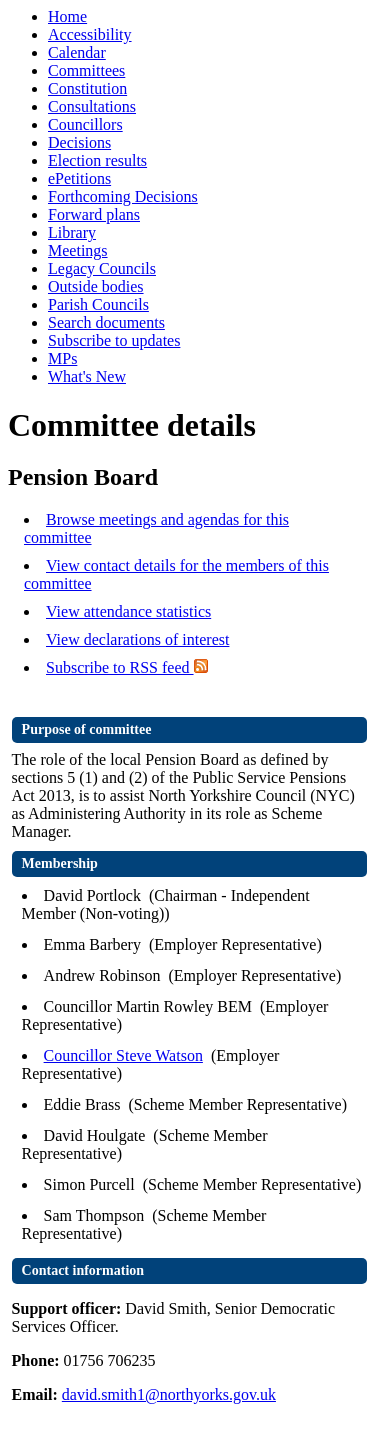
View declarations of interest (137, 639)
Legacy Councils (102, 268)
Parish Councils (98, 304)
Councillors (85, 124)
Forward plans (94, 214)
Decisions (79, 142)
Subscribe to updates (114, 340)
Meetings (78, 250)
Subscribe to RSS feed (127, 667)
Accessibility (90, 34)
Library (72, 232)
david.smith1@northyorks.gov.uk (169, 1394)
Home (67, 16)
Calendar (77, 52)
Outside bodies (96, 286)
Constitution (87, 88)
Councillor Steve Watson (123, 1055)
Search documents (106, 322)
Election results (97, 160)
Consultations (92, 106)
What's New (87, 376)
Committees (86, 70)
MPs (62, 358)
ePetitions (79, 178)
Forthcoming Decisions (123, 196)
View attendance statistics (128, 611)
